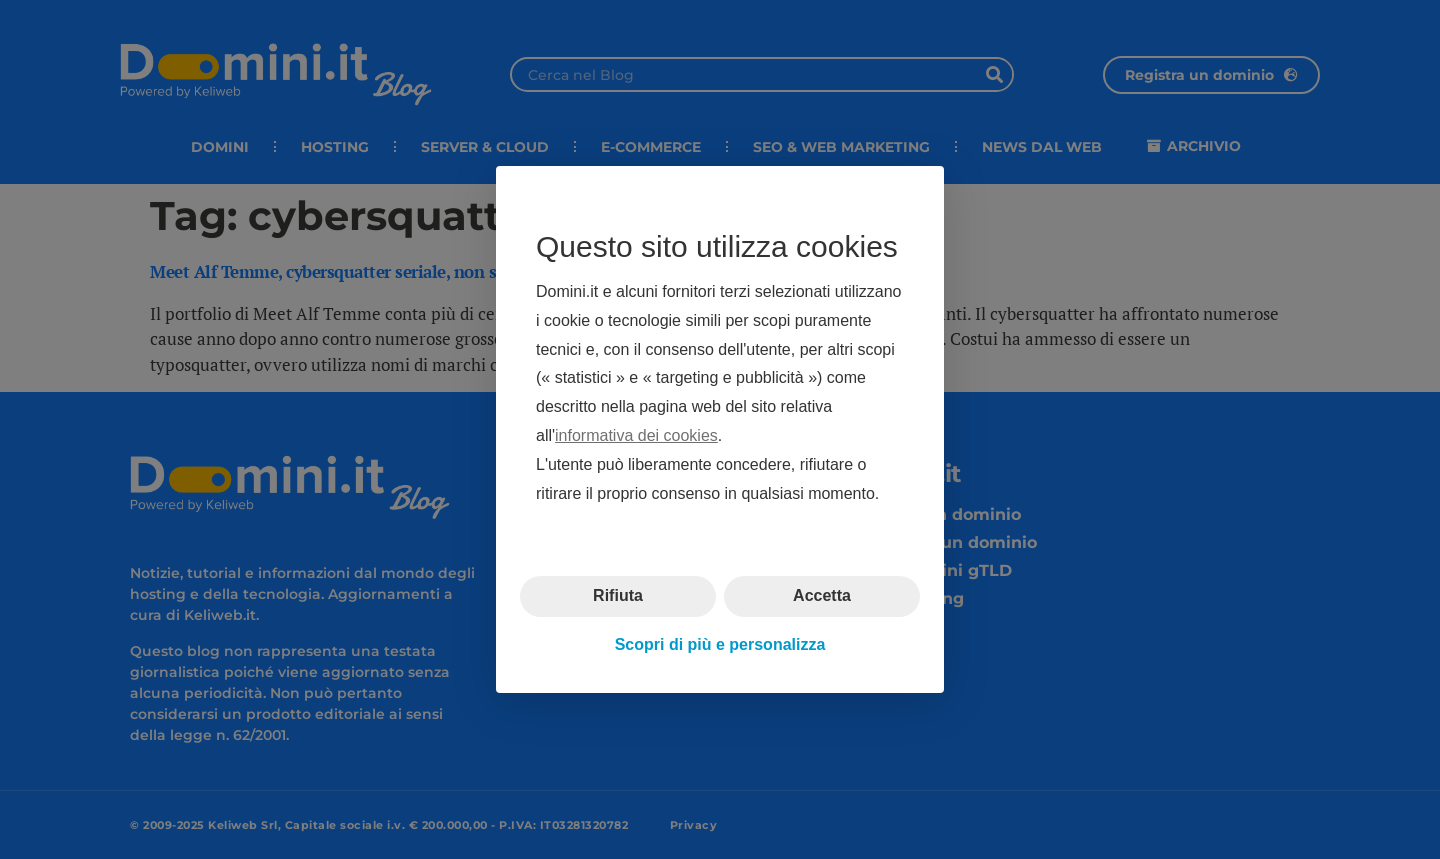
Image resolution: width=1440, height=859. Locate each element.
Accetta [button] (822, 595)
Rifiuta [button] (618, 595)
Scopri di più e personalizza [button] (720, 644)
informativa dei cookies (636, 435)
